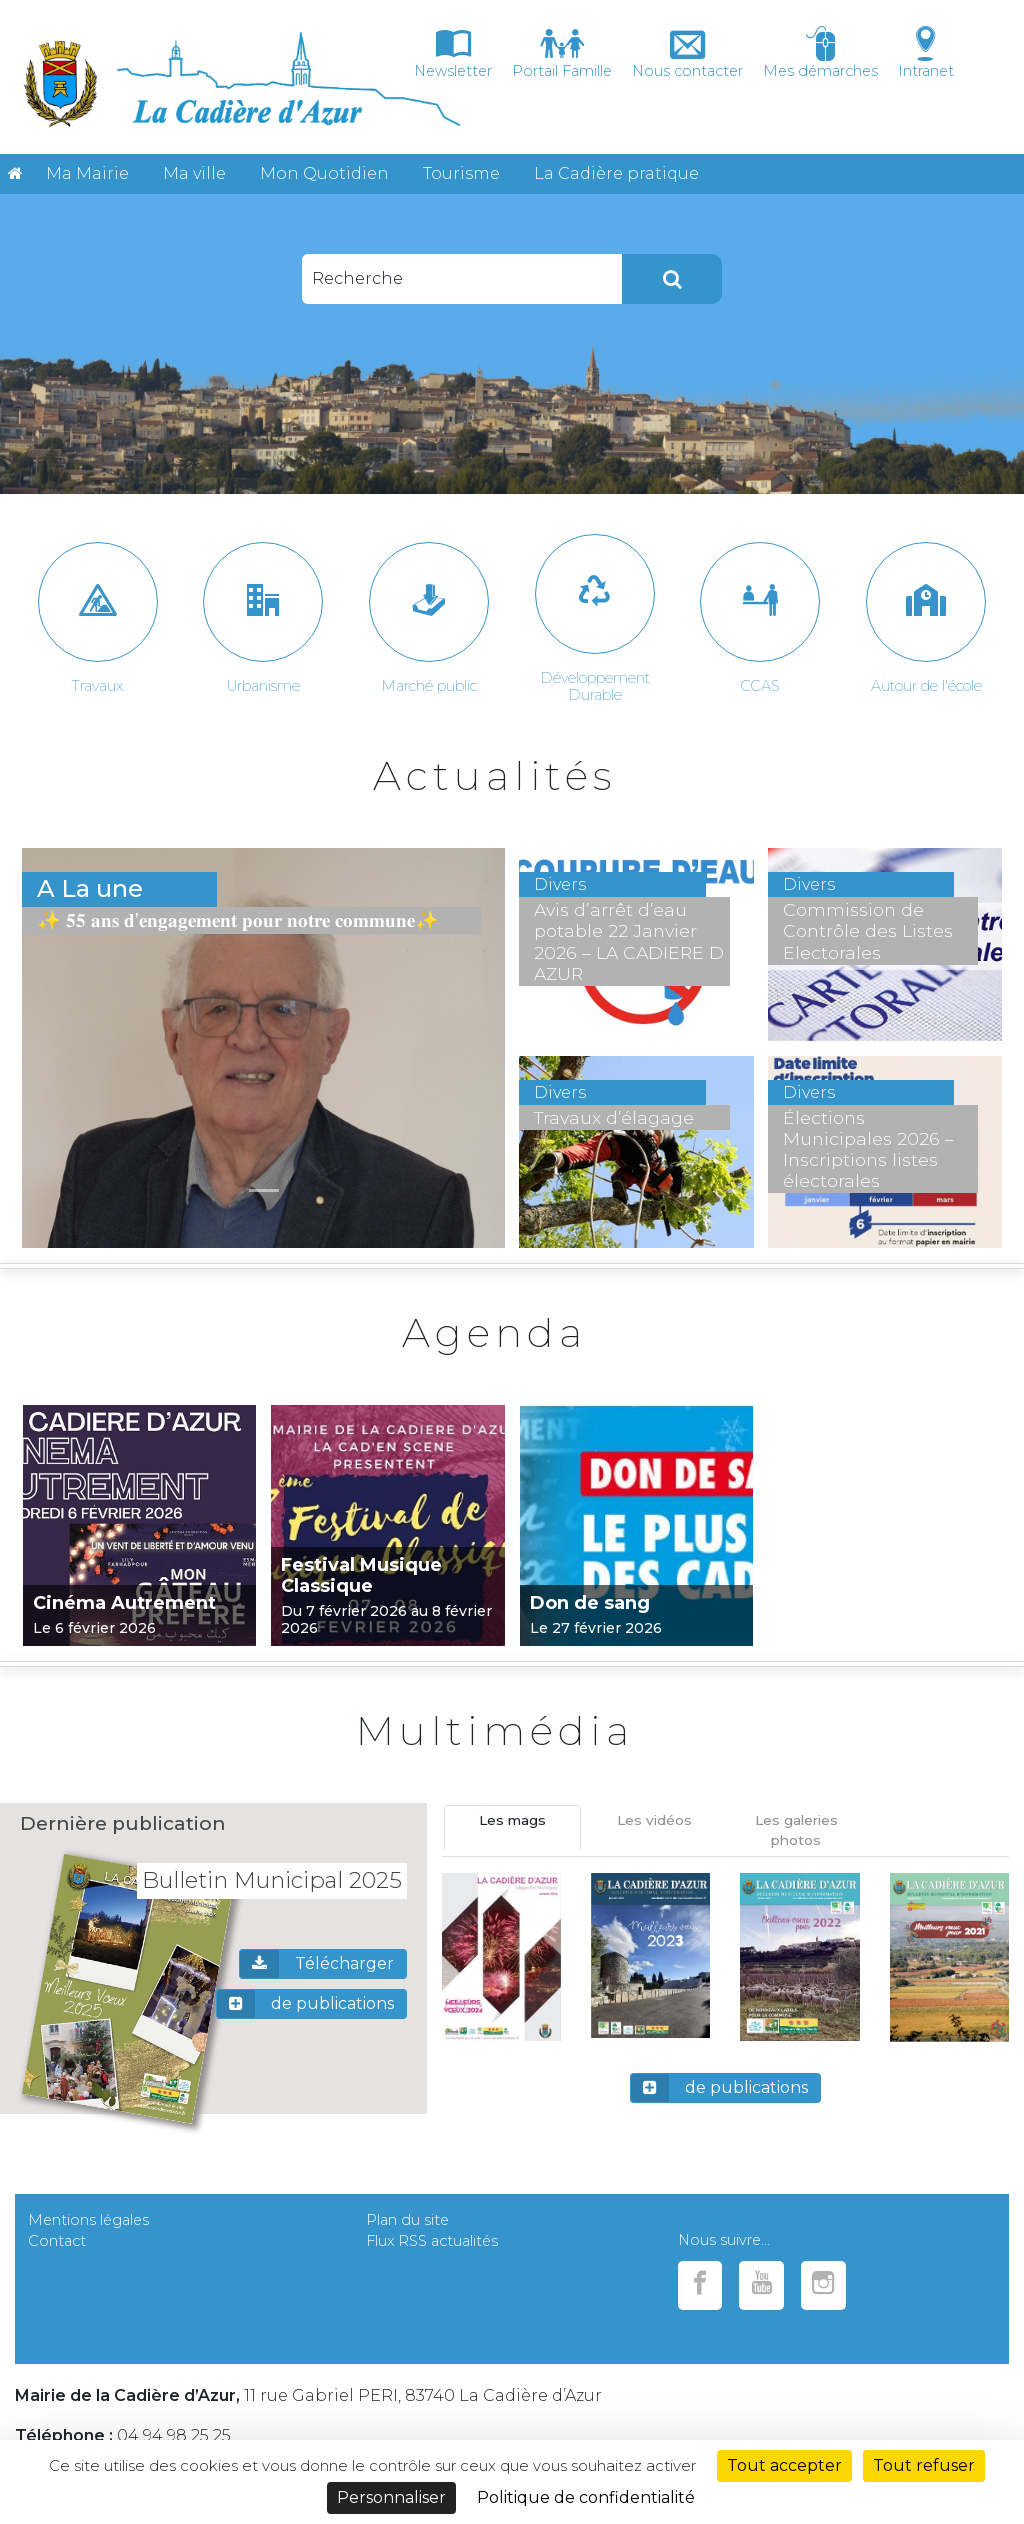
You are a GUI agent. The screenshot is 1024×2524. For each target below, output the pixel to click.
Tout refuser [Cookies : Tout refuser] (924, 2465)
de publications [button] (305, 2004)
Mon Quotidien (324, 173)
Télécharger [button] (317, 1964)
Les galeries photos (796, 1830)
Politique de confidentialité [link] (586, 2497)
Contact (57, 2241)
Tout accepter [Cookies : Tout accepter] (784, 2465)
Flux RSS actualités (432, 2241)
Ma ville (194, 173)
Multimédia (495, 1730)
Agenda (494, 1332)
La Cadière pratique (616, 173)
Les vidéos (654, 1820)
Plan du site (407, 2220)
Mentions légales (88, 2220)
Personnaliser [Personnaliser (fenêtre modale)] (391, 2497)
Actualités (495, 775)
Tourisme (461, 173)
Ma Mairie (87, 173)
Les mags (512, 1820)
